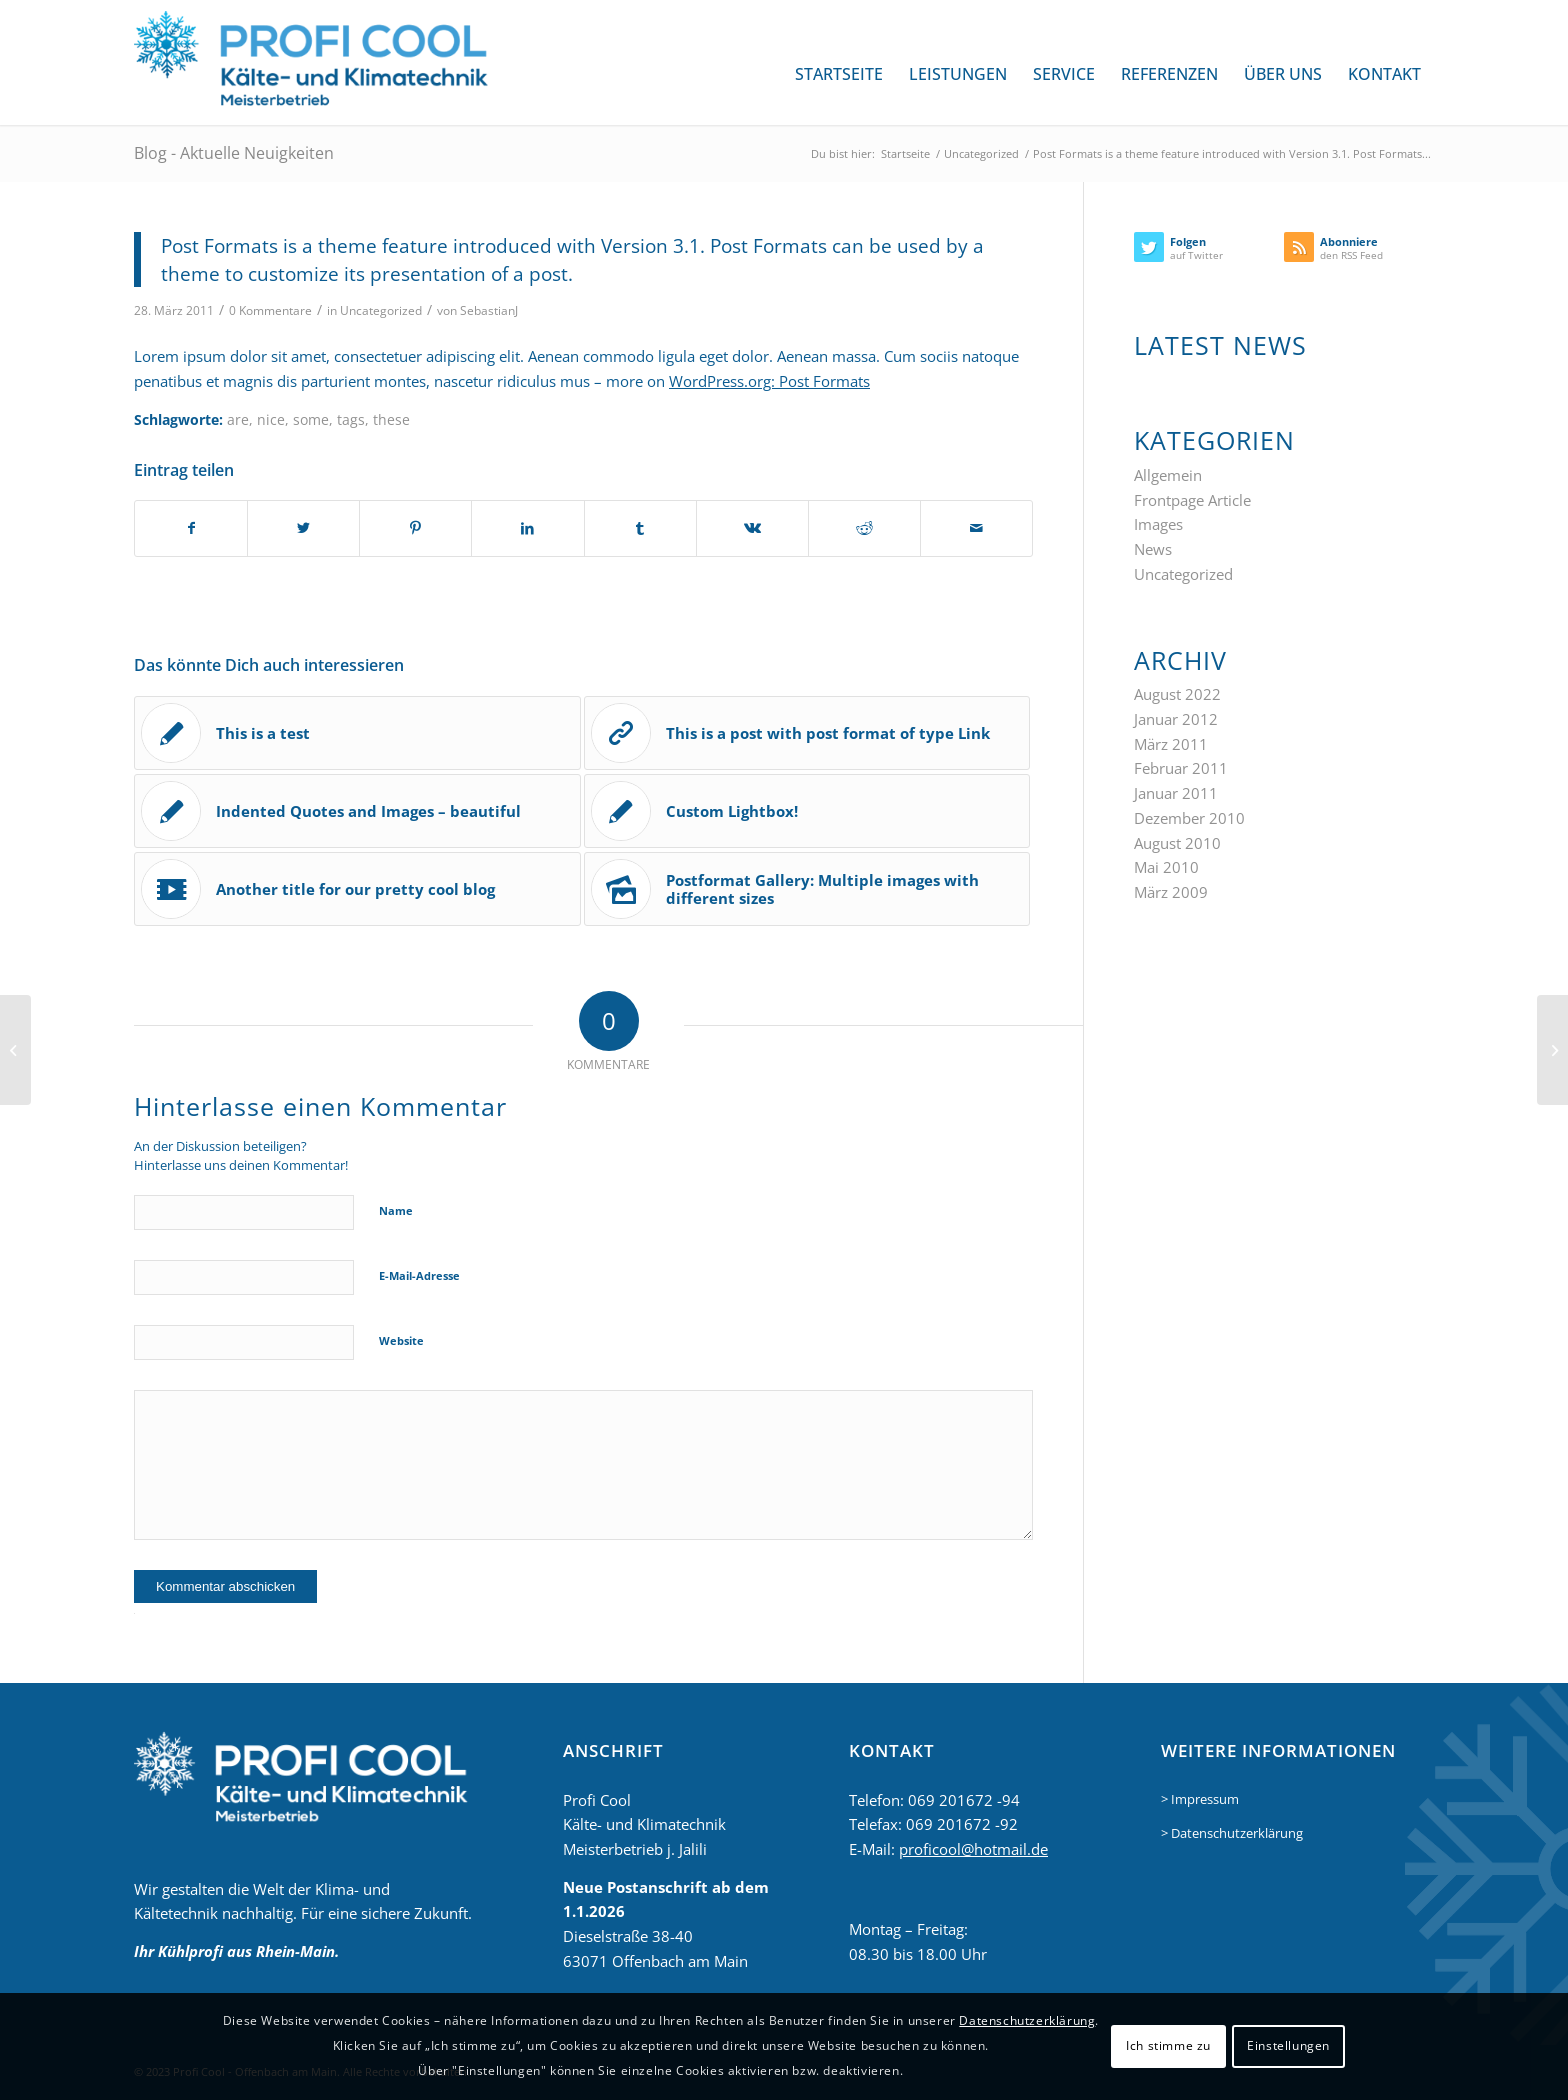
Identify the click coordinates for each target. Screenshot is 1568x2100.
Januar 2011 (1176, 793)
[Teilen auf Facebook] (191, 528)
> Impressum (1200, 1799)
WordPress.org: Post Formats (769, 381)
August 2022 (1177, 694)
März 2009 (1171, 892)
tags (351, 420)
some (311, 420)
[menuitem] (839, 74)
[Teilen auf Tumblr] (640, 528)
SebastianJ (489, 310)
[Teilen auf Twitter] (303, 528)
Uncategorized (381, 310)
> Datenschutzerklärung (1232, 1833)
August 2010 (1177, 843)
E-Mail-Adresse (419, 1275)
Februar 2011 (1181, 768)
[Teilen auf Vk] (752, 528)
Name (396, 1210)
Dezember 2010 (1189, 818)
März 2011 (1171, 744)
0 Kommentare (270, 310)
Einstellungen (1288, 2045)
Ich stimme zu (1168, 2045)
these (391, 420)
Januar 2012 (1176, 719)
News (1153, 549)
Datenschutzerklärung (1027, 2020)
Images (1158, 524)
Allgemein (1168, 475)
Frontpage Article (1192, 500)
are (238, 420)
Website (401, 1340)
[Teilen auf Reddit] (864, 528)
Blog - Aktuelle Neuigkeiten (234, 153)
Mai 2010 (1166, 867)
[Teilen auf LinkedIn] (527, 528)
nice (271, 420)
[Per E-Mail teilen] (976, 528)
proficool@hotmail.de (973, 1849)
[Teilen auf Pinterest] (415, 528)
